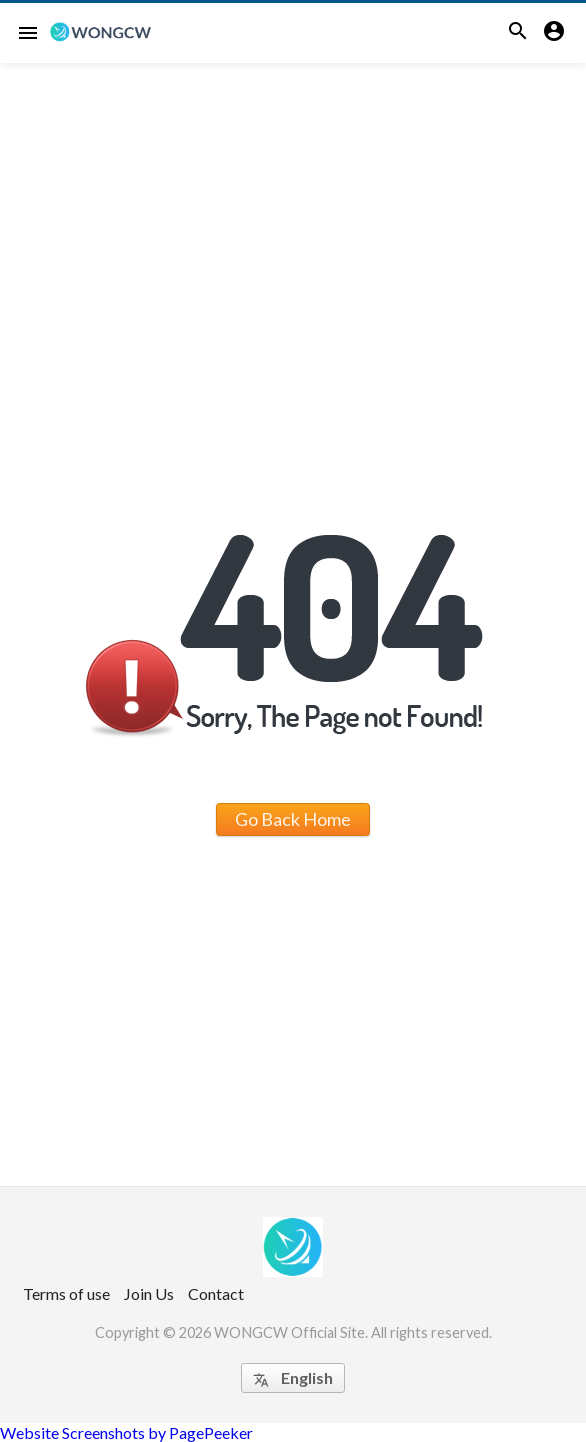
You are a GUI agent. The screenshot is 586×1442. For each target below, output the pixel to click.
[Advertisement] (293, 213)
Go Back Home (293, 819)
